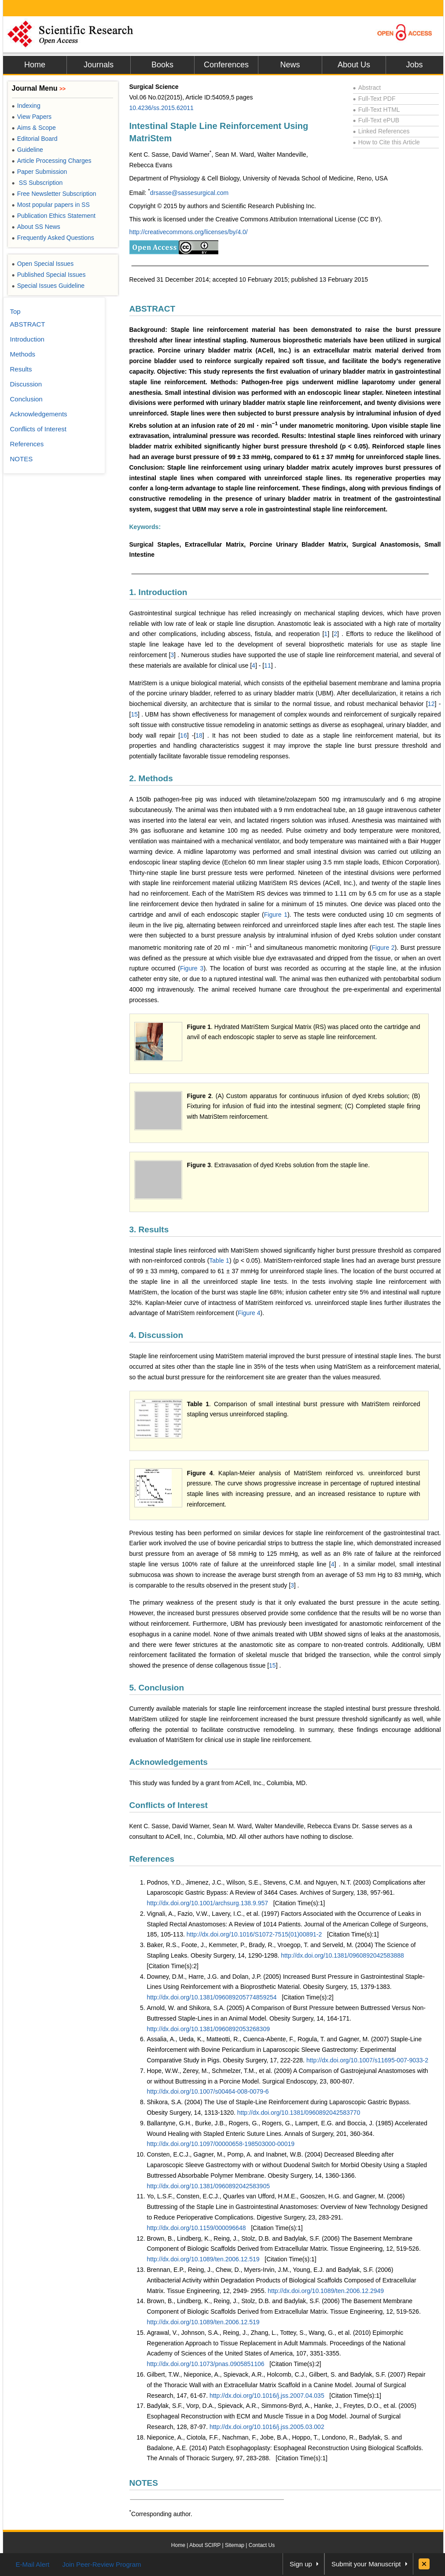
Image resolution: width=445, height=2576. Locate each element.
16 (183, 735)
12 (431, 703)
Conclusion (26, 399)
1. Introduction (158, 592)
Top (15, 311)
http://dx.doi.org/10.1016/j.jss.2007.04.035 (267, 2395)
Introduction (27, 339)
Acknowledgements (168, 1762)
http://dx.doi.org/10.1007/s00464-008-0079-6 (208, 2091)
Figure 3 (191, 968)
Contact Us (262, 2545)
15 (134, 714)
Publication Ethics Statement (54, 215)
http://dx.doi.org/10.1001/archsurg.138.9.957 (207, 1903)
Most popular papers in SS (51, 204)
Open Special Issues (43, 263)
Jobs (414, 64)
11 (267, 665)
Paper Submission (39, 171)
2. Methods (151, 778)
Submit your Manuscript (366, 2564)
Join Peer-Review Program (101, 2564)
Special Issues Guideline (48, 285)
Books (162, 64)
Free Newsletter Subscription (54, 193)
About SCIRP (205, 2545)
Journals (99, 64)
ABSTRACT (152, 308)
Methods (23, 354)
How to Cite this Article (386, 142)
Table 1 (219, 1260)
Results (21, 369)
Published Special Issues (49, 274)
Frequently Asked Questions (53, 237)
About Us (354, 64)
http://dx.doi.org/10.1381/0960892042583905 (208, 2186)
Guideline (27, 149)
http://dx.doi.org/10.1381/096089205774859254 (212, 1997)
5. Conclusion (156, 1687)
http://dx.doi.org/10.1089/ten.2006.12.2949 (326, 2290)
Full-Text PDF (374, 98)
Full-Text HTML (376, 109)
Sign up (301, 2564)
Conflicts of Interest (168, 1805)
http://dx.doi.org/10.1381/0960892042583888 (342, 1955)
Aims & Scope (34, 127)
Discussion (26, 384)
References (151, 1858)
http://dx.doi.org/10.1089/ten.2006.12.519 (203, 2259)
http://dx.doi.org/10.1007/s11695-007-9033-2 (367, 2060)
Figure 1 (275, 914)
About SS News (36, 226)
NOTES (143, 2483)
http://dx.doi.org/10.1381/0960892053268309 (208, 2028)
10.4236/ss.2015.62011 (161, 107)
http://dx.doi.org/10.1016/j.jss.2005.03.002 (267, 2426)
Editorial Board (35, 138)
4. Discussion (156, 1335)
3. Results (149, 1229)
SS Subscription (37, 182)
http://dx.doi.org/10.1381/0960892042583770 (298, 2112)
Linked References (381, 131)
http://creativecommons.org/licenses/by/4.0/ (188, 231)
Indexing (26, 105)
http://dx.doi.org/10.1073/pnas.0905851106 (206, 2363)
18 (198, 735)
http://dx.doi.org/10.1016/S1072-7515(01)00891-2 (254, 1934)
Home (34, 64)
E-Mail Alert (33, 2564)
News (290, 64)
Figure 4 (249, 1312)
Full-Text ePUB (376, 120)
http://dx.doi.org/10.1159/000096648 (196, 2227)
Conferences (226, 64)
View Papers (32, 116)
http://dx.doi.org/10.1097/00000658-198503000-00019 (221, 2143)
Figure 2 (383, 947)
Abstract (367, 87)
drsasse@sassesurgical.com (189, 192)
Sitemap (234, 2545)
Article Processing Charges (52, 160)
